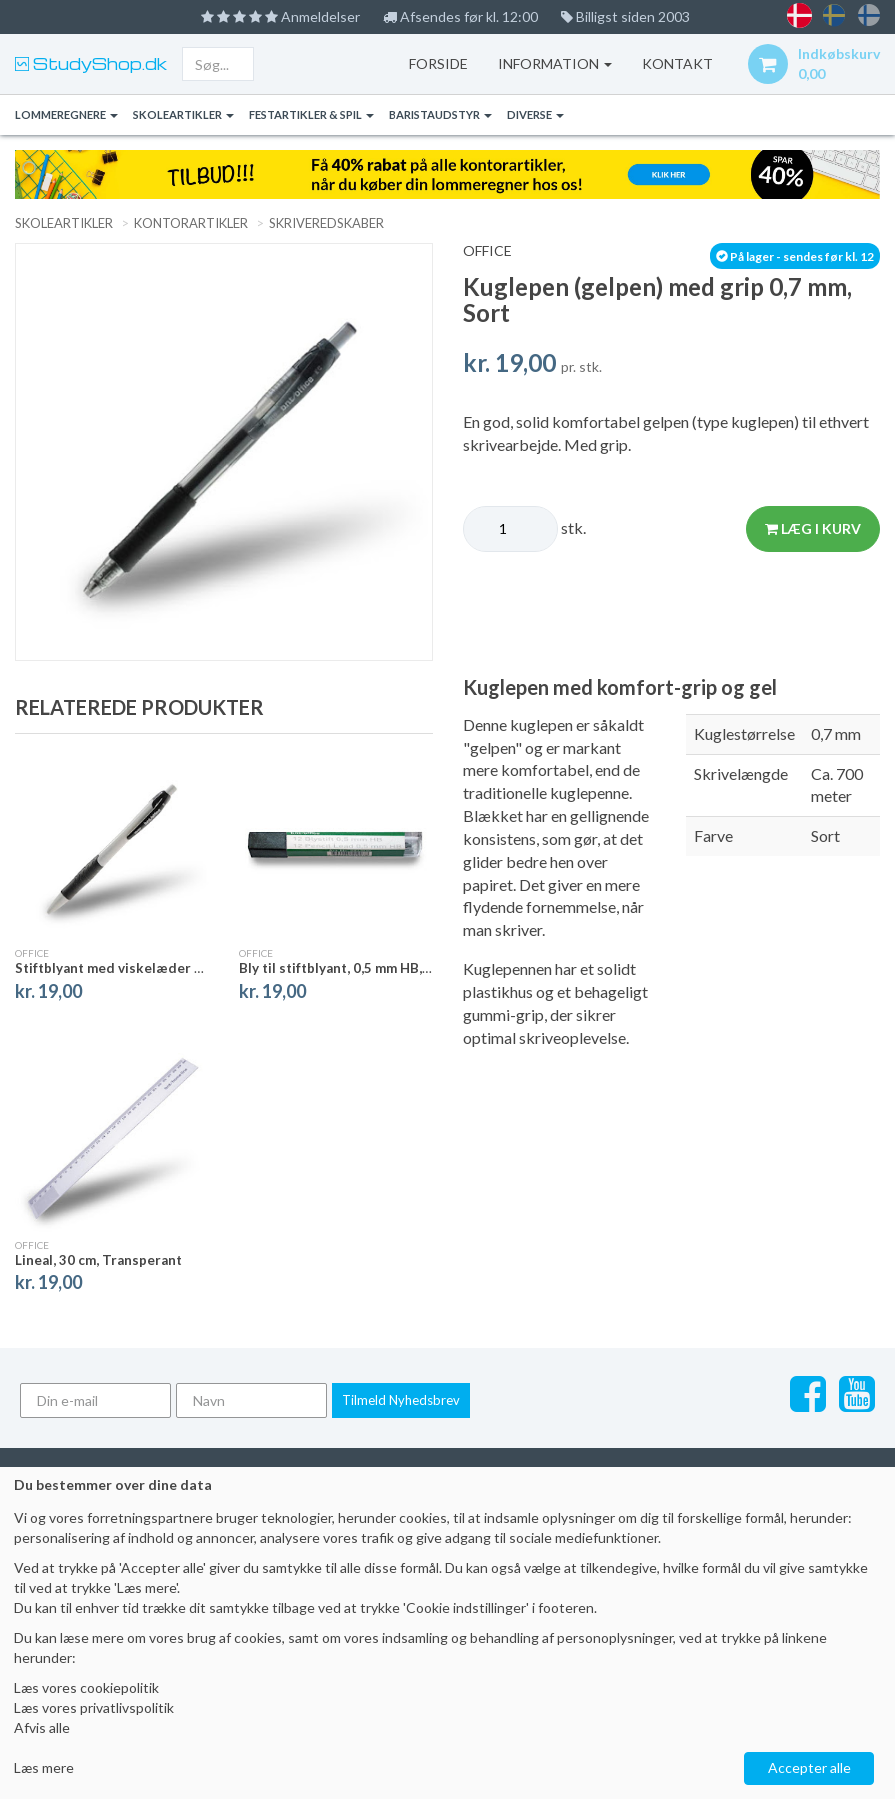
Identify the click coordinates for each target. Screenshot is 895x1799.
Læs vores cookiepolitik (86, 1687)
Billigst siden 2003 (625, 16)
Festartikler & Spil (311, 114)
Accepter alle (809, 1767)
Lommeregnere (66, 114)
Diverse (535, 114)
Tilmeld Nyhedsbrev (401, 1400)
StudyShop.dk (98, 63)
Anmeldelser (280, 16)
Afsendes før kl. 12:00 (460, 16)
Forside (438, 63)
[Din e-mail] (95, 1400)
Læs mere (44, 1767)
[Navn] (251, 1400)
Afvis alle (42, 1727)
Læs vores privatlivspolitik (94, 1707)
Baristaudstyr (440, 114)
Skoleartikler (183, 114)
